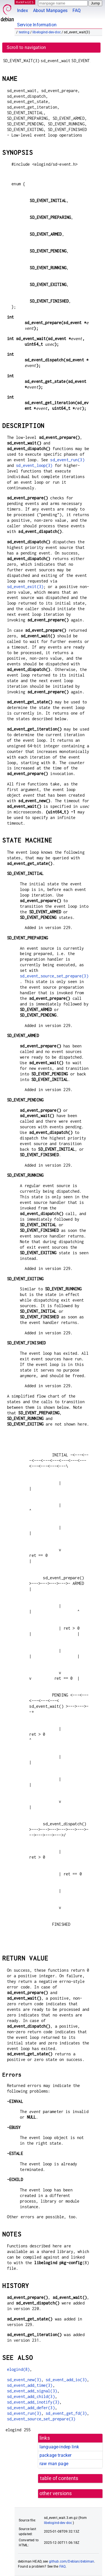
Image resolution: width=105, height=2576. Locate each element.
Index (22, 10)
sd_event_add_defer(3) (31, 2407)
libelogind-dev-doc (46, 32)
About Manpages (50, 10)
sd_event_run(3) (67, 459)
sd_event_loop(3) (34, 465)
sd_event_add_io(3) (66, 2379)
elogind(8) (18, 2369)
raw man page (53, 2463)
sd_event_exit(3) (25, 586)
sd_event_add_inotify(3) (33, 2402)
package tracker (55, 2455)
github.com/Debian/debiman (71, 2561)
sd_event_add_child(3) (31, 2396)
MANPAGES (25, 2)
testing (24, 32)
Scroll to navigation (26, 47)
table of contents (59, 2478)
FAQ (77, 10)
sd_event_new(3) (24, 2379)
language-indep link (59, 2446)
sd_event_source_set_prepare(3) (54, 976)
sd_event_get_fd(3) (66, 2413)
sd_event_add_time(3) (30, 2385)
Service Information (37, 24)
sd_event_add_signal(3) (32, 2390)
